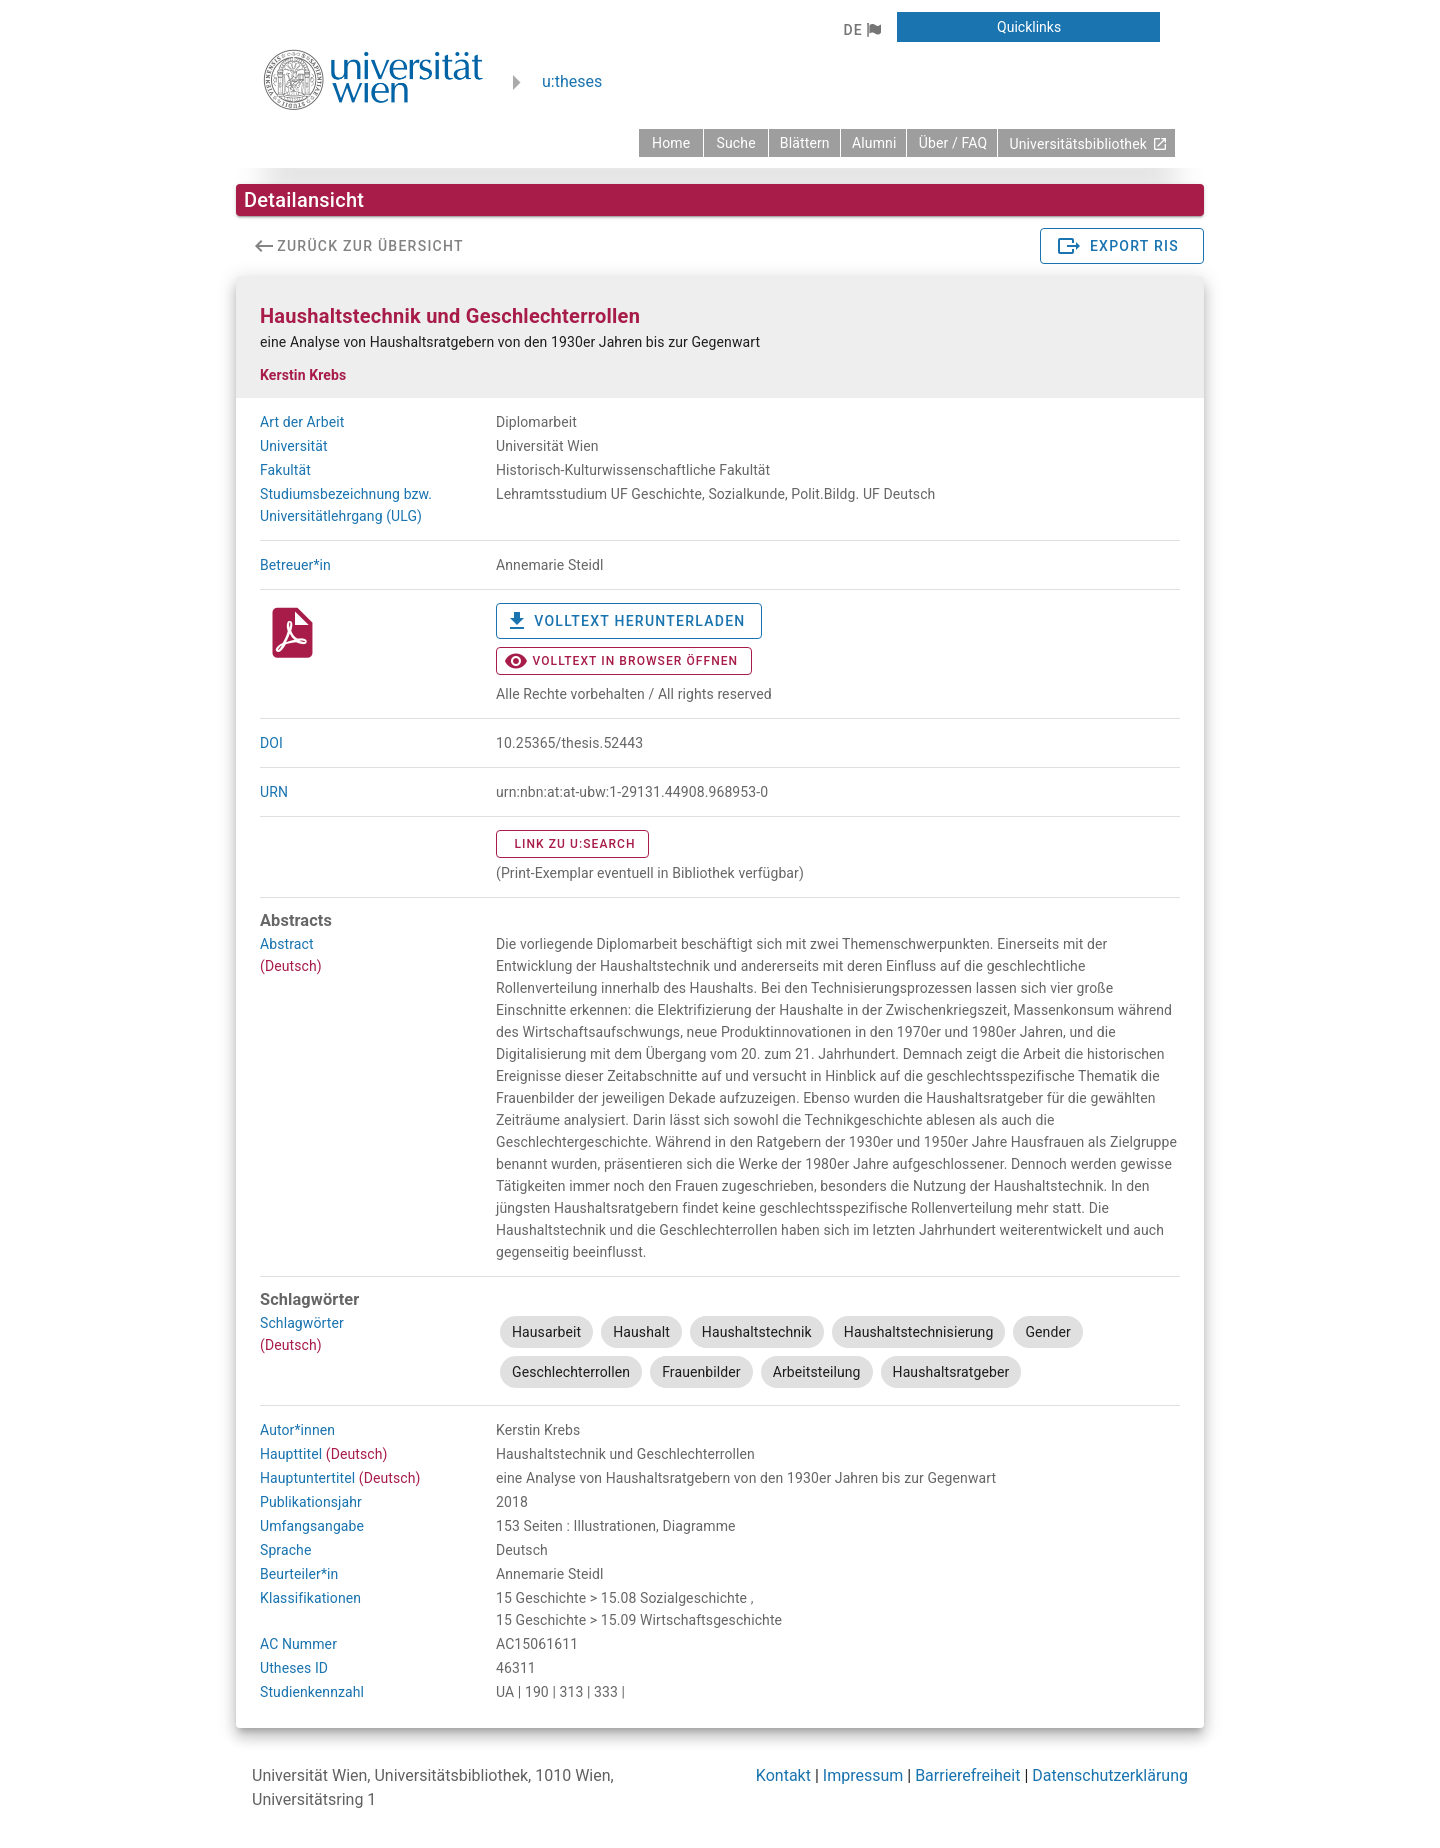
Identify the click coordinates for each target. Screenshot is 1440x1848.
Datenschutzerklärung (1110, 1775)
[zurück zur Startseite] (671, 143)
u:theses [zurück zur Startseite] (572, 81)
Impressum (863, 1775)
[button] (861, 30)
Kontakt (783, 1775)
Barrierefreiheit (967, 1775)
